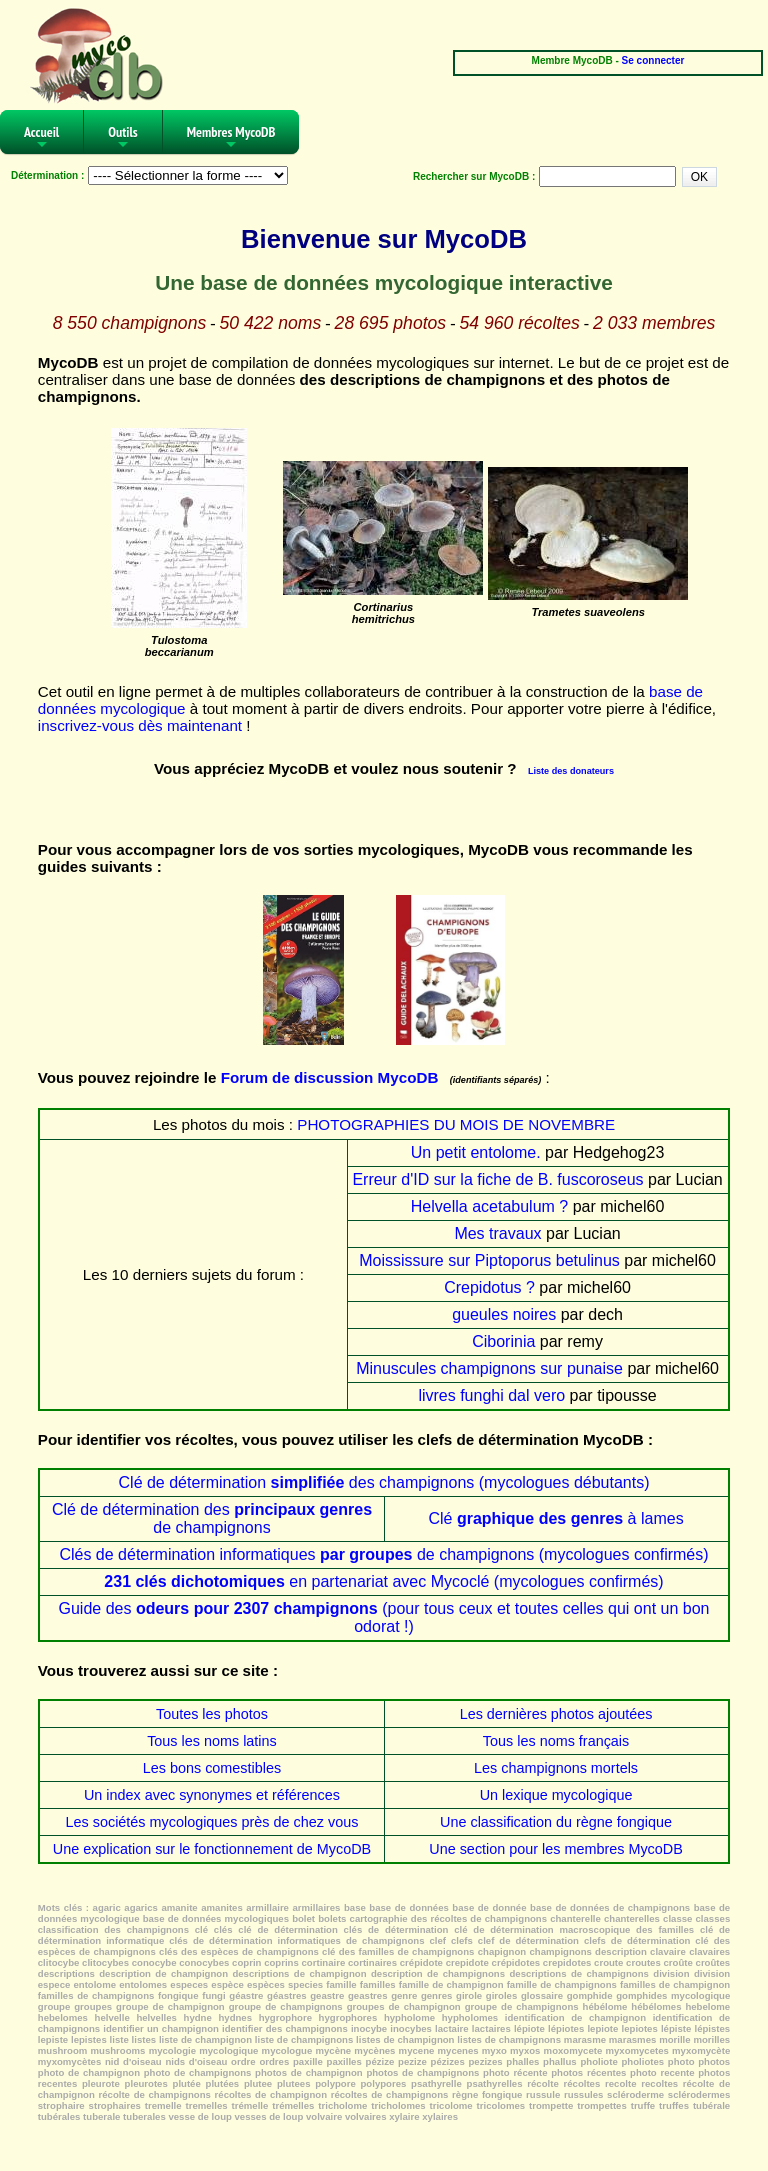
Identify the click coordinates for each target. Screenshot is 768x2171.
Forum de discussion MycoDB (330, 1077)
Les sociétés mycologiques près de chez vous (212, 1822)
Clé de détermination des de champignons (212, 1518)
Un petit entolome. (476, 1152)
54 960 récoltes (519, 323)
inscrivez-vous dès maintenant (140, 725)
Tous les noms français (556, 1741)
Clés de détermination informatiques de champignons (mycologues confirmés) (383, 1554)
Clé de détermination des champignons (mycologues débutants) (384, 1482)
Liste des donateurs (571, 771)
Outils (123, 138)
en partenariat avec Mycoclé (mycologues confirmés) (383, 1581)
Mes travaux (497, 1233)
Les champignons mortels (556, 1768)
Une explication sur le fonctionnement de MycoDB (212, 1849)
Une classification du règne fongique (556, 1822)
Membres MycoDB (231, 138)
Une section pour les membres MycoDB (556, 1849)
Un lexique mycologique (556, 1795)
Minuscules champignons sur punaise (489, 1368)
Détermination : (47, 175)
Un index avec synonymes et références (212, 1795)
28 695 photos (391, 323)
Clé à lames (555, 1518)
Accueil (41, 138)
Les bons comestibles (212, 1768)
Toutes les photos (212, 1714)
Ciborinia (503, 1341)
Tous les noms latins (212, 1741)
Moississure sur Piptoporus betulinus (489, 1260)
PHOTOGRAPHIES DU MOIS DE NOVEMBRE (456, 1124)
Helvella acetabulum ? (489, 1206)
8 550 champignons (130, 323)
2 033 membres (654, 323)
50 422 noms (271, 323)
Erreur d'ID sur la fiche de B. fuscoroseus (497, 1179)
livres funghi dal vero (491, 1395)
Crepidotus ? (489, 1287)
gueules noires (504, 1314)
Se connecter (653, 60)
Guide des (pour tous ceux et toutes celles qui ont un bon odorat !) (384, 1617)
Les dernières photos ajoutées (556, 1714)
